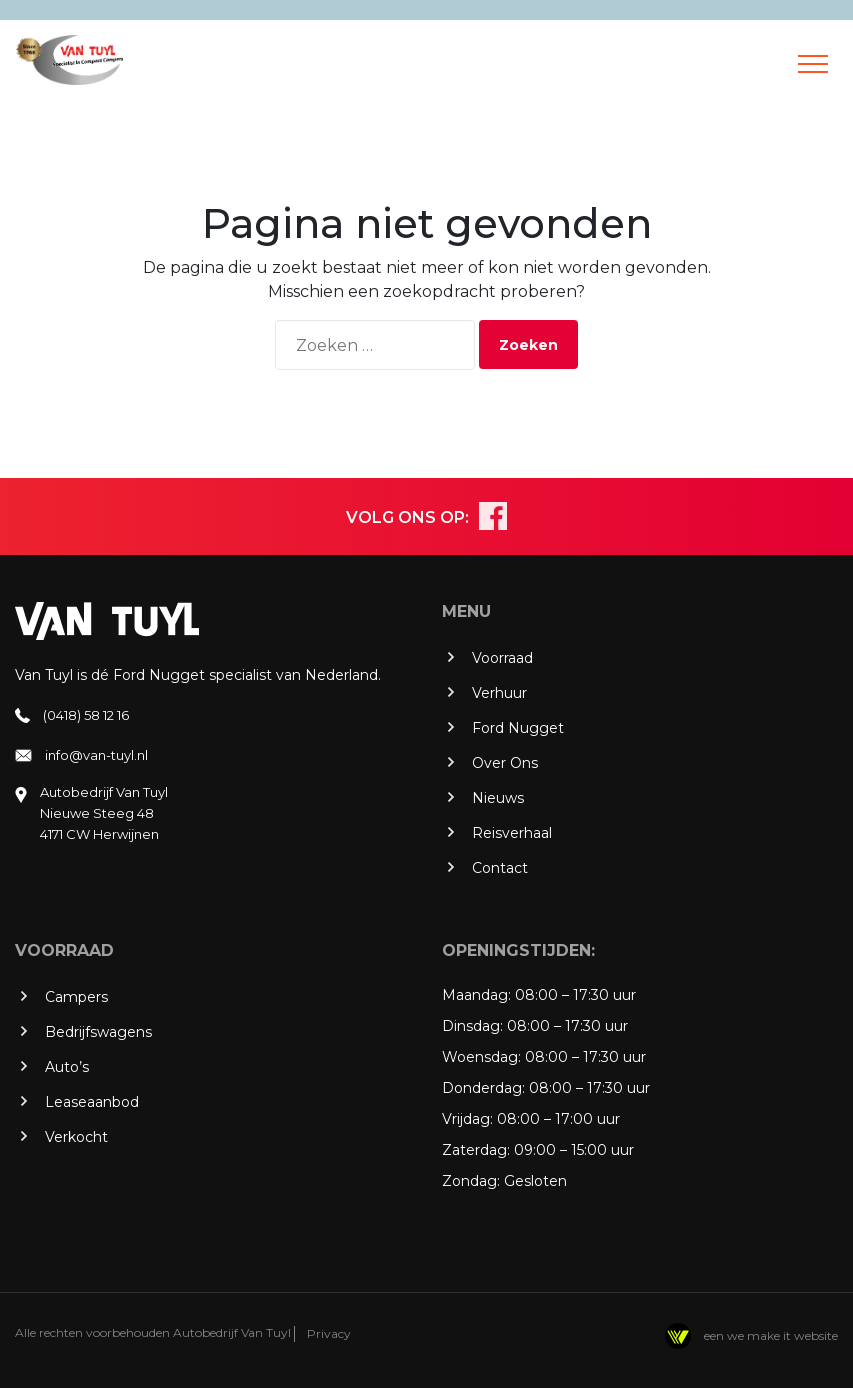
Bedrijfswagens (98, 1032)
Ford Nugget (518, 728)
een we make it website (751, 1335)
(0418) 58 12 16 (86, 715)
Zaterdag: (476, 1150)
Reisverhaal (512, 833)
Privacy (329, 1333)
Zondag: (471, 1181)
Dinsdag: (472, 1026)
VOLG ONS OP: (407, 517)
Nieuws (498, 798)
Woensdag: (481, 1057)
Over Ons (505, 763)
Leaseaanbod (92, 1102)
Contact (500, 868)
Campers (76, 997)
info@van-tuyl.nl (96, 755)
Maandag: (476, 995)
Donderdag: (483, 1088)
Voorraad (502, 658)
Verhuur (499, 693)
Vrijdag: (467, 1119)
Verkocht (76, 1137)
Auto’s (67, 1067)
